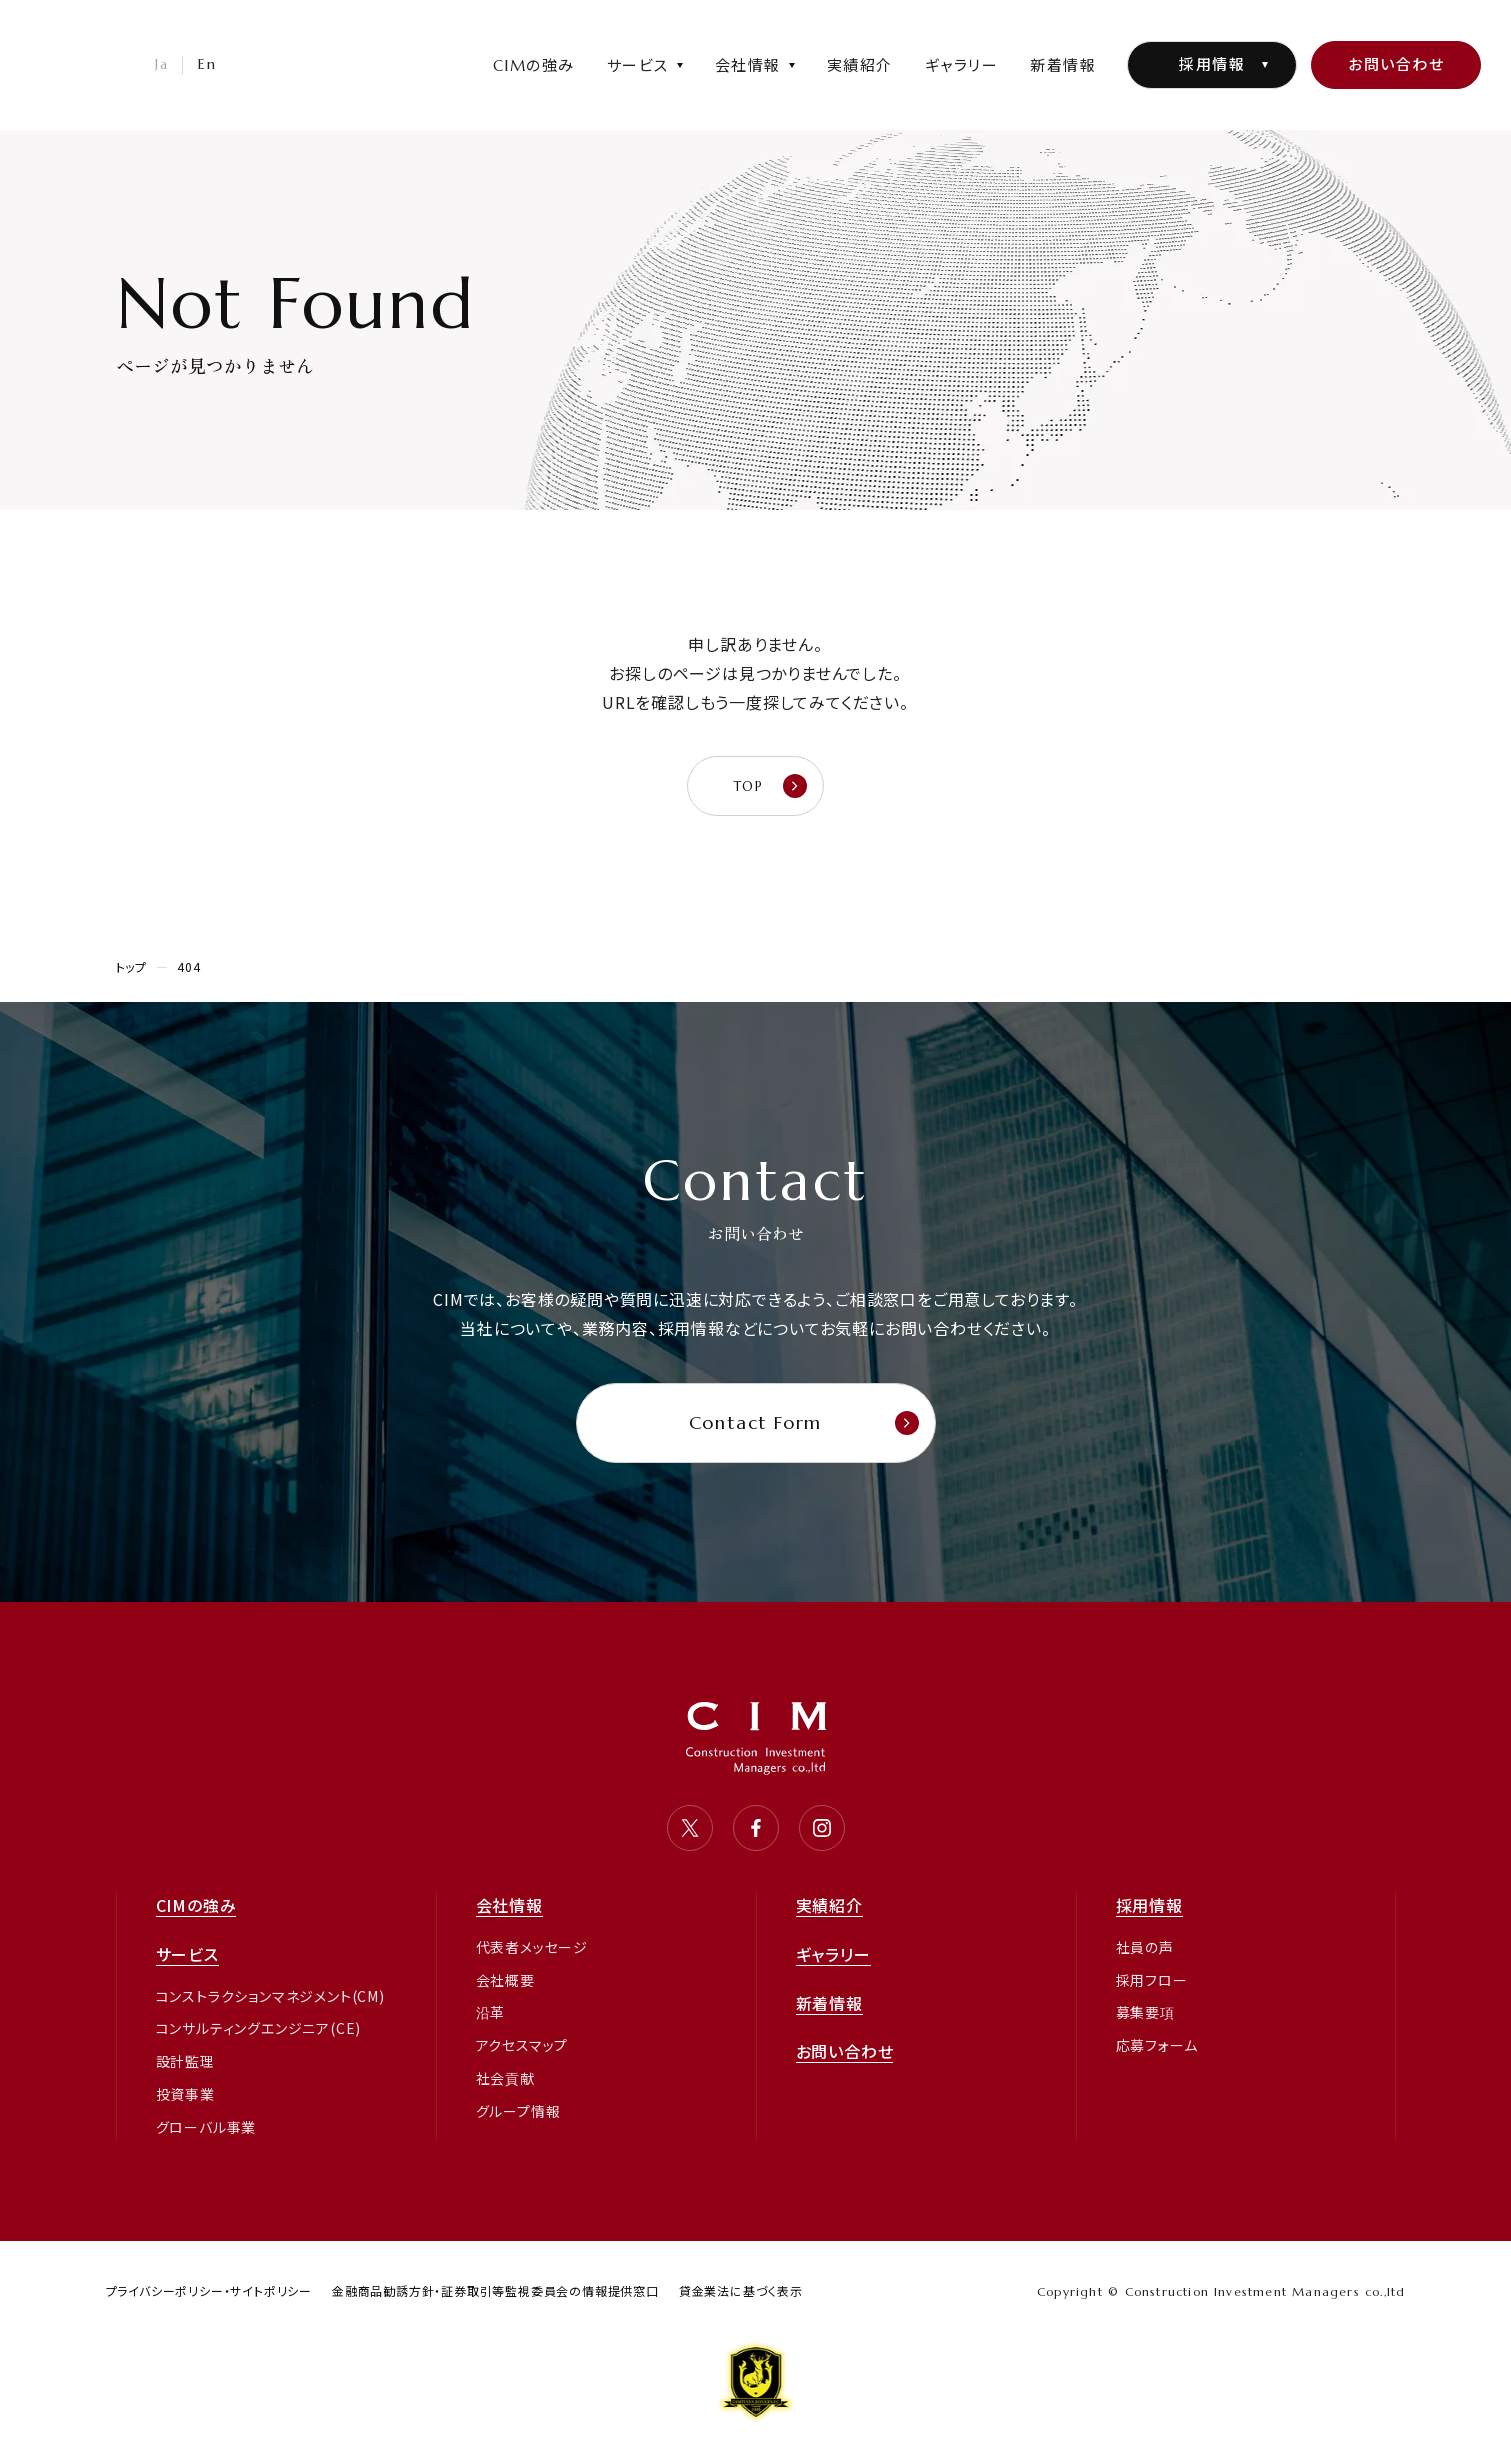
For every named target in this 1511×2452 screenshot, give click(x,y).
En (207, 64)
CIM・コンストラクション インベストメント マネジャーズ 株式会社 (55, 114)
